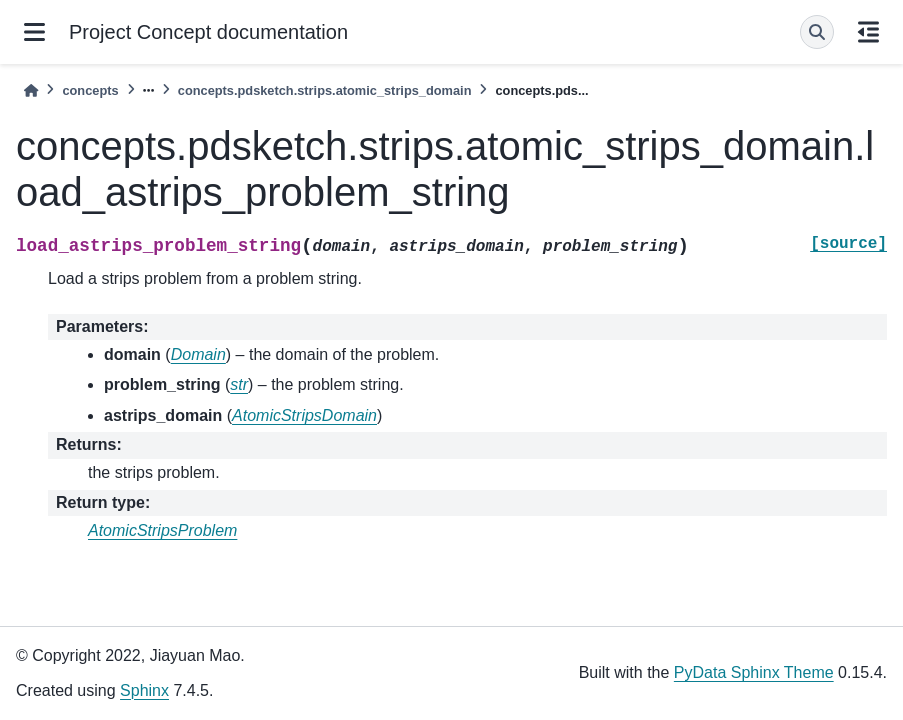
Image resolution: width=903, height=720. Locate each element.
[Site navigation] (34, 32)
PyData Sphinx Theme (754, 672)
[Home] (31, 90)
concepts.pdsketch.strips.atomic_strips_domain (325, 90)
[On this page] (868, 32)
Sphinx (144, 690)
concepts (90, 90)
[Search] (817, 32)
